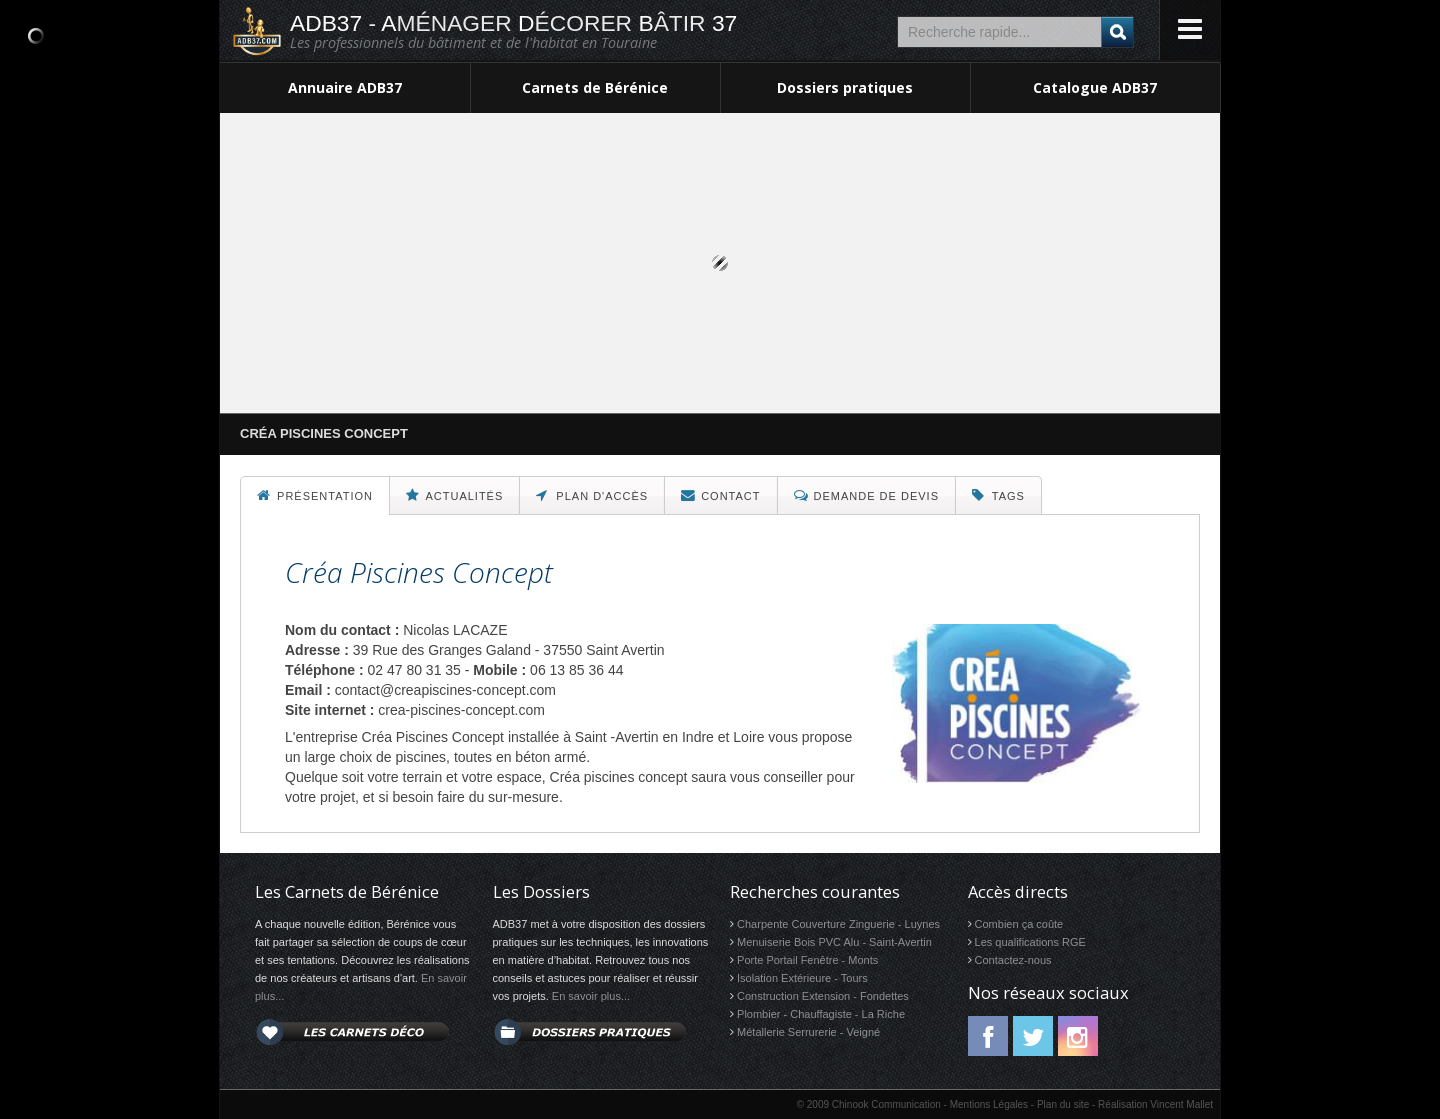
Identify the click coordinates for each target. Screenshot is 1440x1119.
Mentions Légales (989, 1104)
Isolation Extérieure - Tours (802, 978)
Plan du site (1063, 1104)
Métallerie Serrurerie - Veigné (808, 1032)
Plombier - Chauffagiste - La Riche (821, 1014)
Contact (720, 495)
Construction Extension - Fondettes (823, 996)
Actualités (454, 495)
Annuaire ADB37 (345, 87)
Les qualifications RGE (1030, 942)
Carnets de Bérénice (595, 87)
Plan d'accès (592, 495)
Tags (998, 495)
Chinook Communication (886, 1104)
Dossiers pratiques (845, 87)
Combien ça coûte (1019, 924)
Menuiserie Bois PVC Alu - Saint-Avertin (834, 942)
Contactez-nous (1013, 960)
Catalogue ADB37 (1095, 87)
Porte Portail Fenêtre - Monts (807, 960)
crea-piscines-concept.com (461, 710)
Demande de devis (866, 495)
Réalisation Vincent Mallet (1155, 1104)
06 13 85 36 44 (576, 670)
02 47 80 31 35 (413, 670)
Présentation (315, 495)
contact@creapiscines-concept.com (445, 690)
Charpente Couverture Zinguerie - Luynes (838, 924)
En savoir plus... (591, 996)
